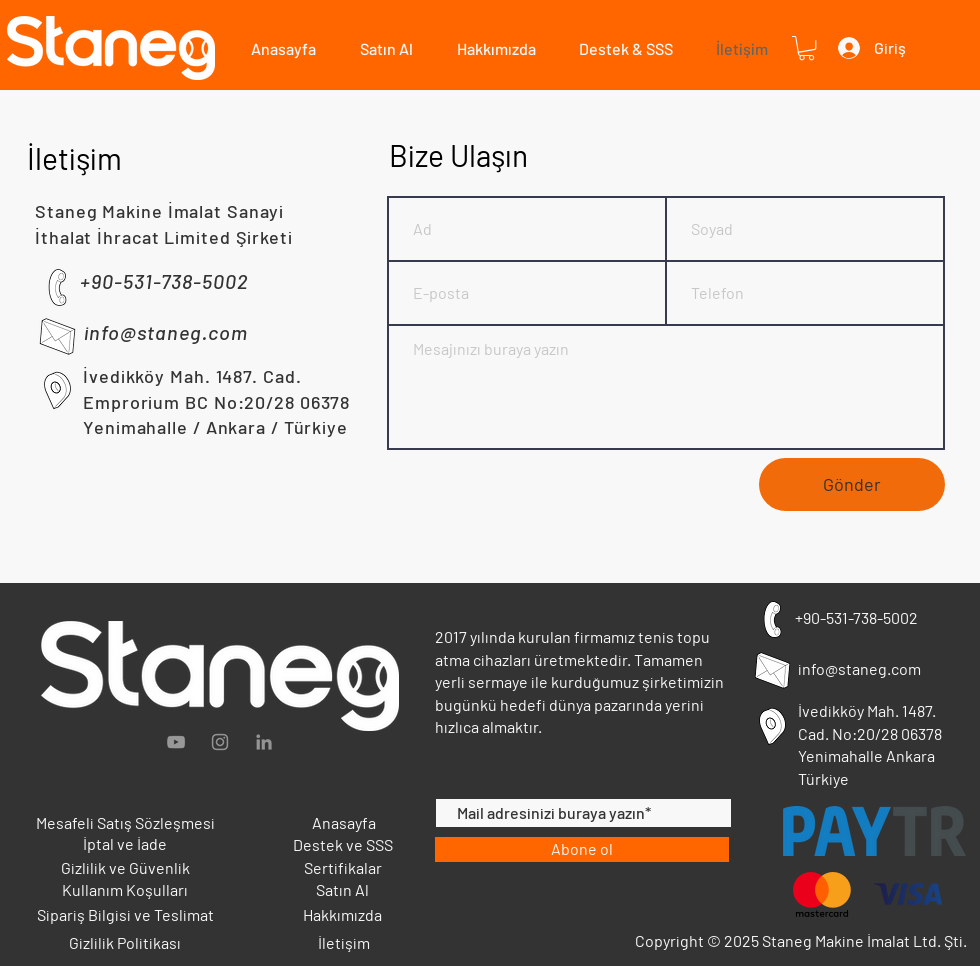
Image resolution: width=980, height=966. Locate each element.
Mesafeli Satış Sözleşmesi (125, 822)
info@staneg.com (859, 668)
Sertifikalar (343, 867)
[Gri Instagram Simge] (220, 742)
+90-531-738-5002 (856, 617)
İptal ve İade (125, 843)
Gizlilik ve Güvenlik (125, 867)
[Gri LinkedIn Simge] (264, 742)
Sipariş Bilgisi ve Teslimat (125, 914)
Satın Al (342, 889)
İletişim (344, 942)
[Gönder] (852, 484)
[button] (379, 48)
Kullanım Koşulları (125, 889)
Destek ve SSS (343, 844)
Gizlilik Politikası (125, 942)
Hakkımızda (342, 914)
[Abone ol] (582, 849)
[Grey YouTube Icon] (176, 742)
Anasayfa (344, 822)
